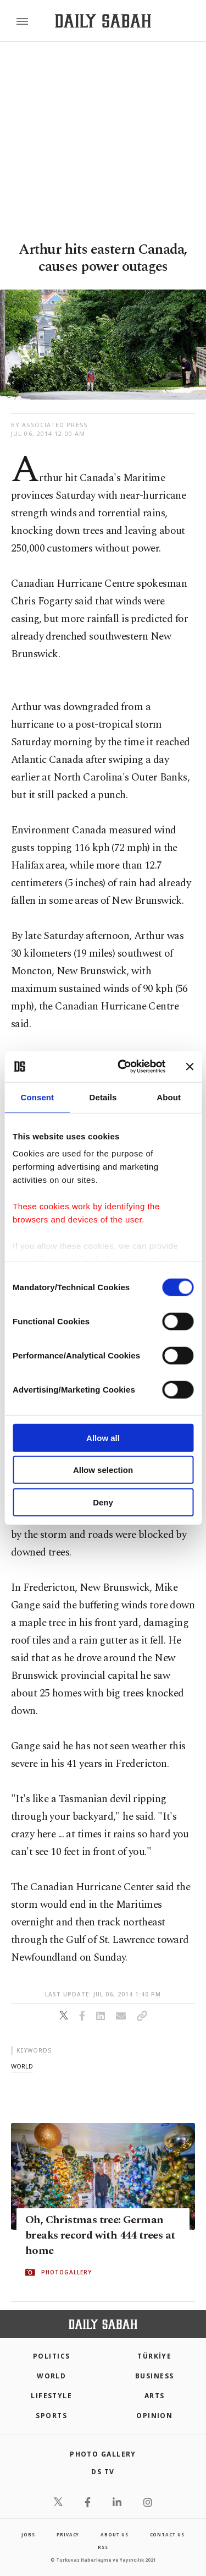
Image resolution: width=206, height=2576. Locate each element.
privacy (68, 2534)
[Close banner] (189, 1067)
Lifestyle (51, 2395)
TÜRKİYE (154, 2356)
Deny (103, 1502)
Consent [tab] (37, 1096)
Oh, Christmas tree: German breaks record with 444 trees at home (100, 2235)
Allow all (103, 1437)
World (51, 2376)
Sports (51, 2415)
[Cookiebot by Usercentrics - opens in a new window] (122, 1067)
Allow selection (103, 1470)
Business (154, 2376)
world (22, 2066)
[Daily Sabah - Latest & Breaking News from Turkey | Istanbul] (103, 21)
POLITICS (51, 2356)
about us (114, 2534)
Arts (154, 2395)
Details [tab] (103, 1096)
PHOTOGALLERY (66, 2272)
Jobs (28, 2534)
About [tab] (169, 1096)
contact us (167, 2534)
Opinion (154, 2415)
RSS (103, 2547)
